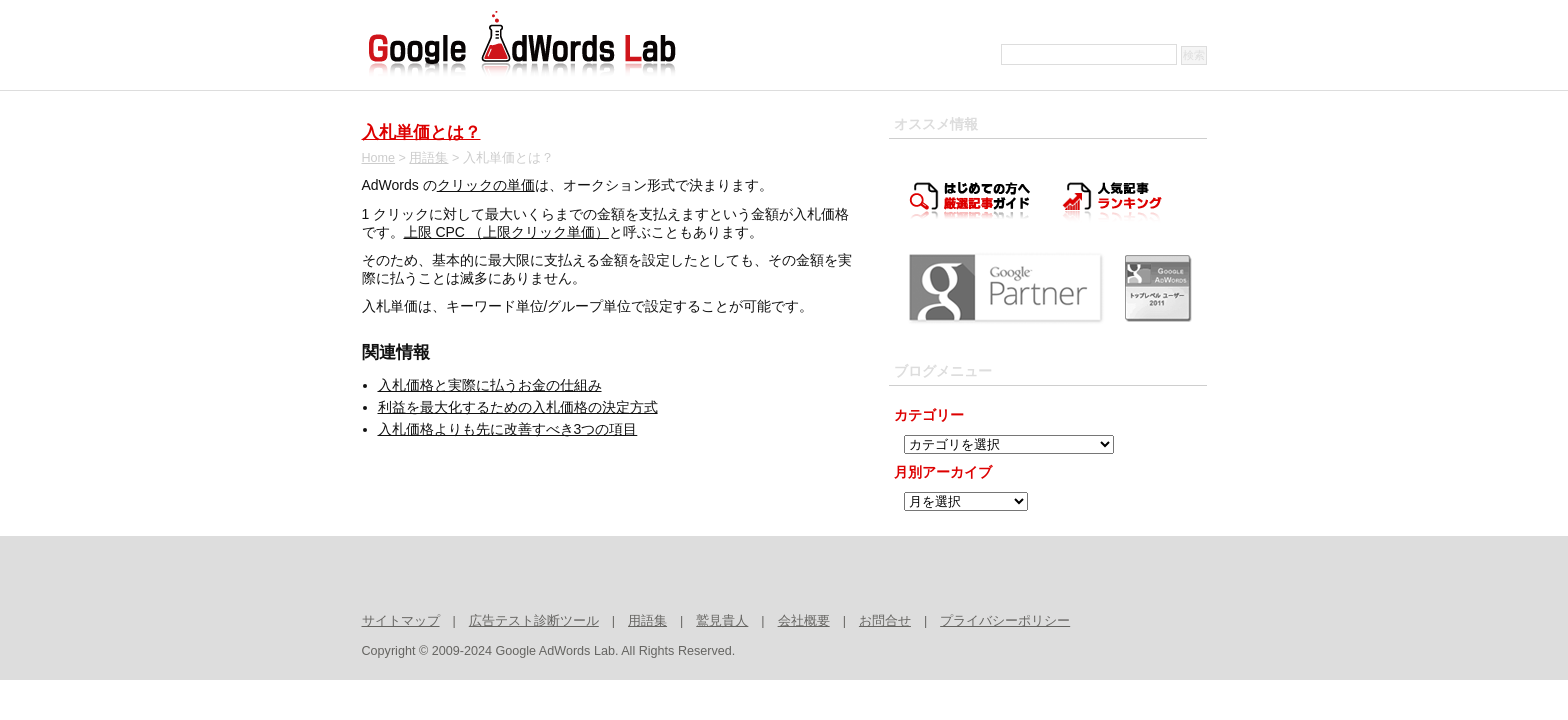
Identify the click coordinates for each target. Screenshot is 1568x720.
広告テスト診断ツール (534, 621)
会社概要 (804, 621)
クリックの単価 (486, 185)
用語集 (428, 158)
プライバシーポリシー (1005, 621)
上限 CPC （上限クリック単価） (506, 232)
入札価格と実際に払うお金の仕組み (490, 385)
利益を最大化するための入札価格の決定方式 (518, 407)
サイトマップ (401, 621)
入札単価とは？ (421, 132)
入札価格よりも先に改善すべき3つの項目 (508, 429)
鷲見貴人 (722, 621)
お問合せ (885, 621)
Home (379, 158)
